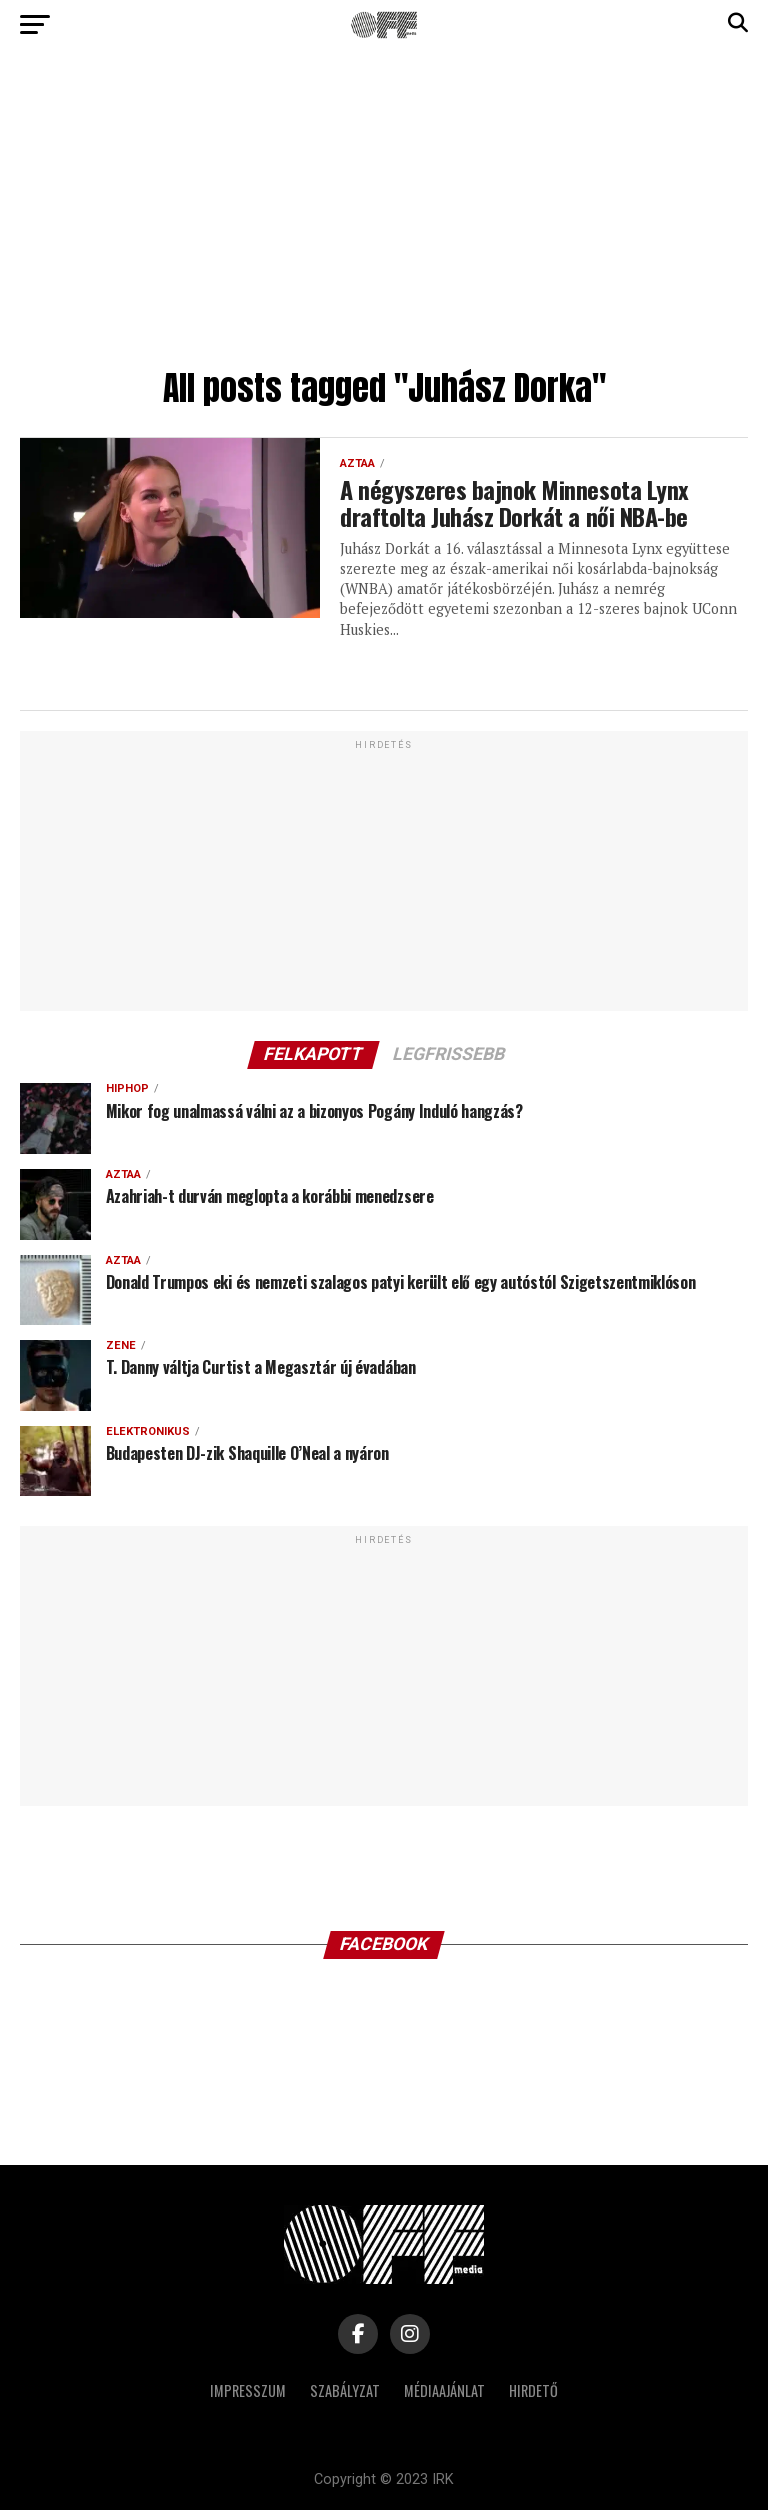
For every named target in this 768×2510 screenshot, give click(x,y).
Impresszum (248, 2390)
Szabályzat (345, 2390)
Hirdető (533, 2390)
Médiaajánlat (444, 2390)
